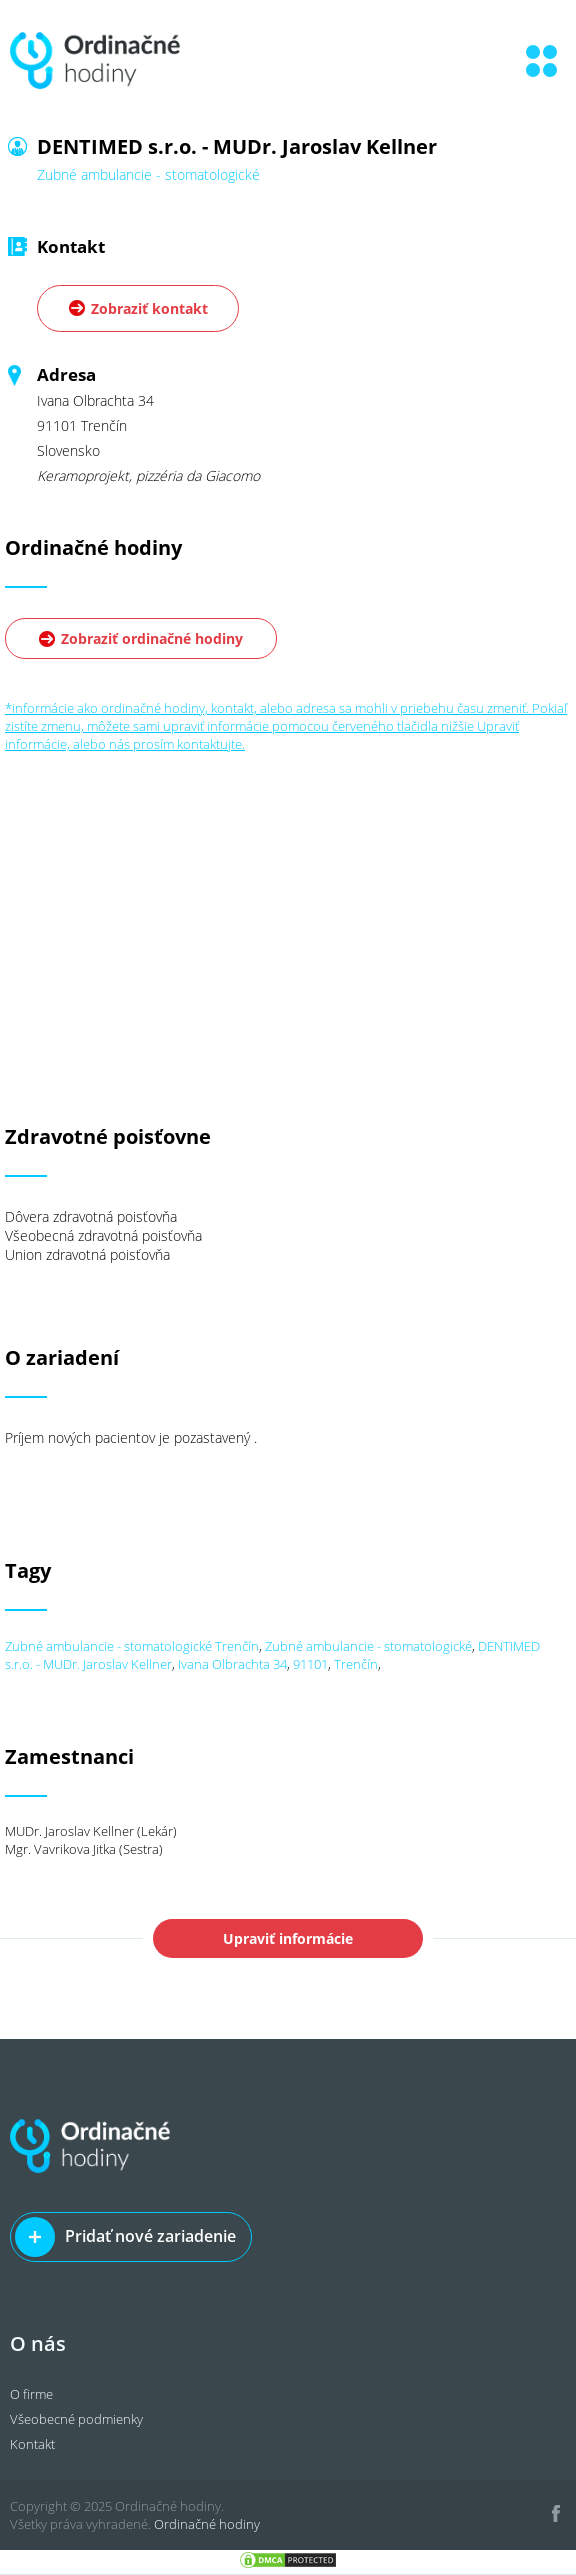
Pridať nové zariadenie (150, 2236)
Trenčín (356, 1664)
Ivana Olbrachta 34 (232, 1664)
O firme (31, 2394)
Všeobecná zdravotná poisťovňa (103, 1235)
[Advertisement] (288, 893)
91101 (310, 1664)
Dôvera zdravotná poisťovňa (91, 1216)
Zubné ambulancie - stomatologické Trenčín (132, 1646)
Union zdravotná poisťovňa (87, 1254)
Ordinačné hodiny (207, 2524)
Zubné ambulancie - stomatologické (368, 1646)
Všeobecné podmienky (76, 2419)
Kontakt (32, 2444)
